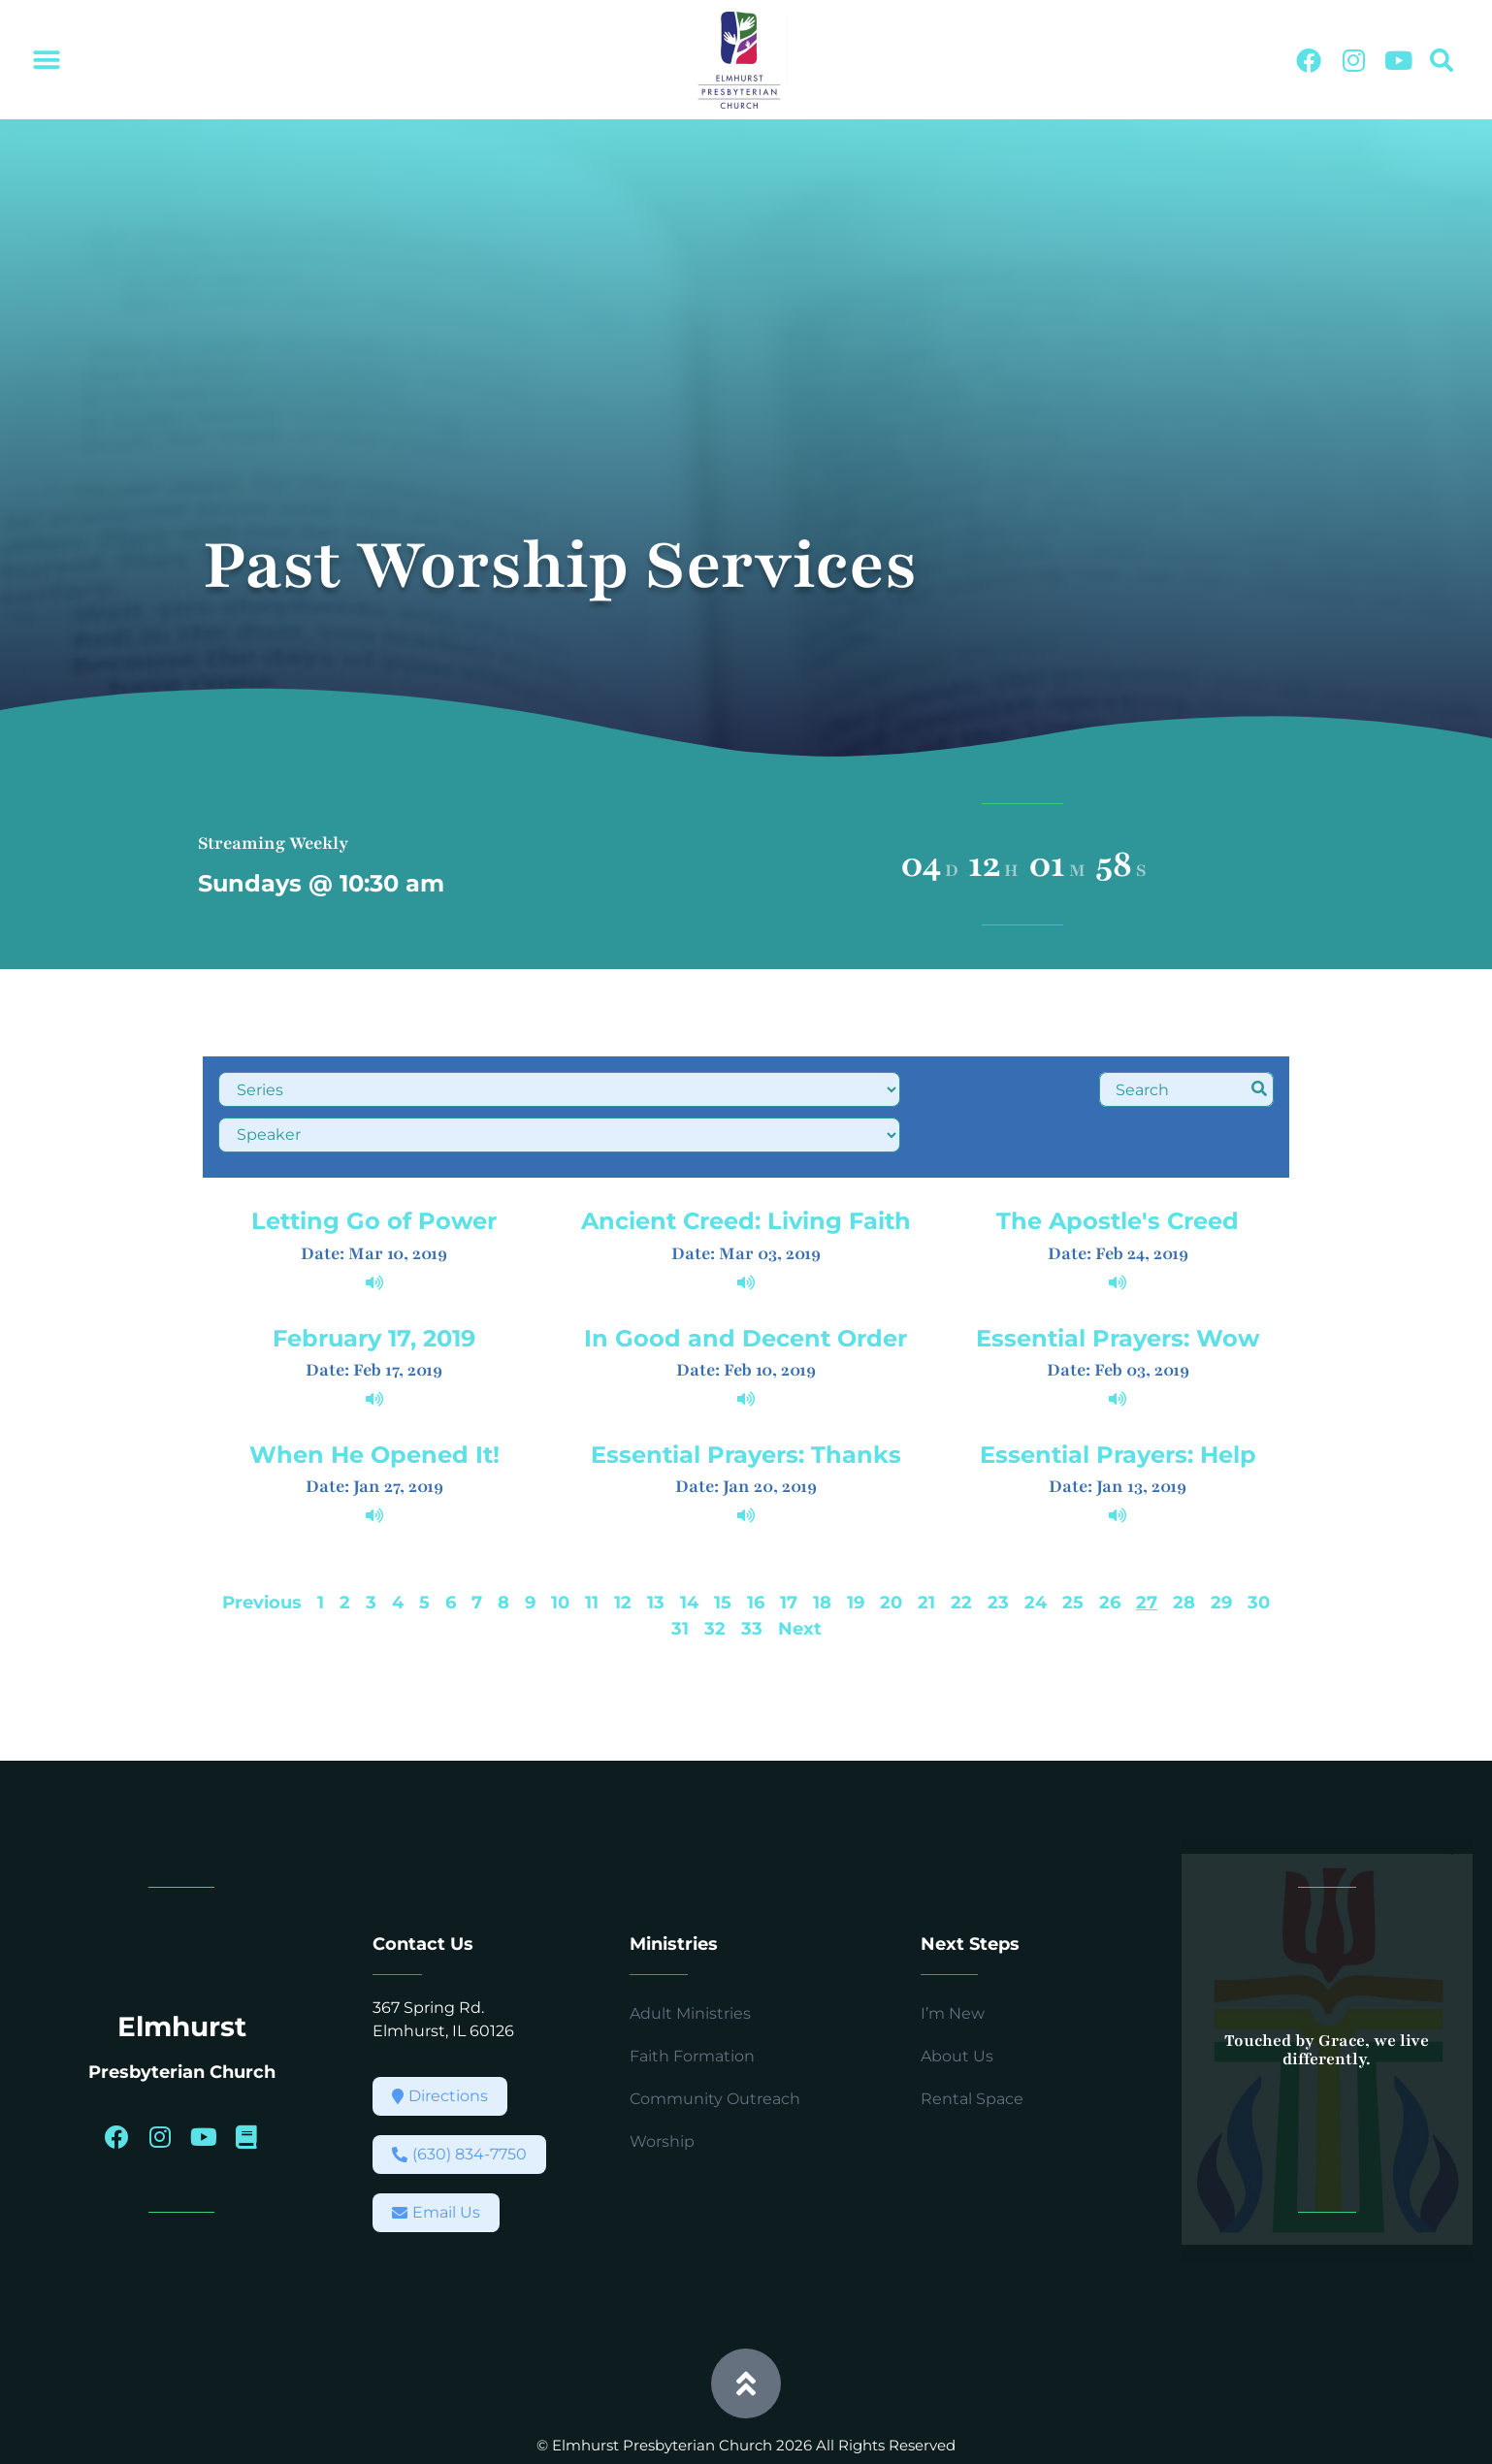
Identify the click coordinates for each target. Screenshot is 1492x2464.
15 (722, 1547)
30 (1259, 1547)
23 (998, 1547)
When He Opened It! (374, 1399)
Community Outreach (715, 2043)
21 (926, 1547)
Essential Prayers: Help (1118, 1399)
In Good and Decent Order (745, 1282)
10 (560, 1547)
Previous (262, 1547)
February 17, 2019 (374, 1282)
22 (961, 1547)
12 (623, 1547)
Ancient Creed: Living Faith (746, 1165)
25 (1073, 1547)
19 (855, 1547)
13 (656, 1547)
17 (788, 1547)
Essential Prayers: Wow (1117, 1282)
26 (1109, 1547)
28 (1184, 1547)
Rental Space (972, 2043)
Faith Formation (692, 2001)
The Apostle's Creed (1117, 1165)
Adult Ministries (690, 1958)
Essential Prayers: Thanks (746, 1399)
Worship (662, 2086)
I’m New (953, 1958)
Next (800, 1573)
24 (1035, 1547)
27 (1146, 1547)
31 (680, 1573)
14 (689, 1547)
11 (592, 1547)
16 (755, 1547)
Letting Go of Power (374, 1165)
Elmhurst (181, 1970)
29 (1221, 1547)
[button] (46, 60)
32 (715, 1573)
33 (751, 1573)
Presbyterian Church (182, 2015)
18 (822, 1547)
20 (891, 1547)
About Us (957, 2001)
